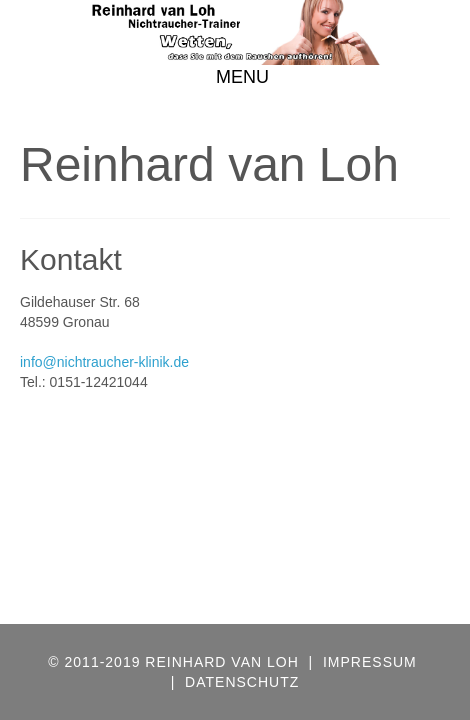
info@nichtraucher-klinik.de (104, 362)
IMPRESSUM (370, 662)
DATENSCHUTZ (242, 682)
